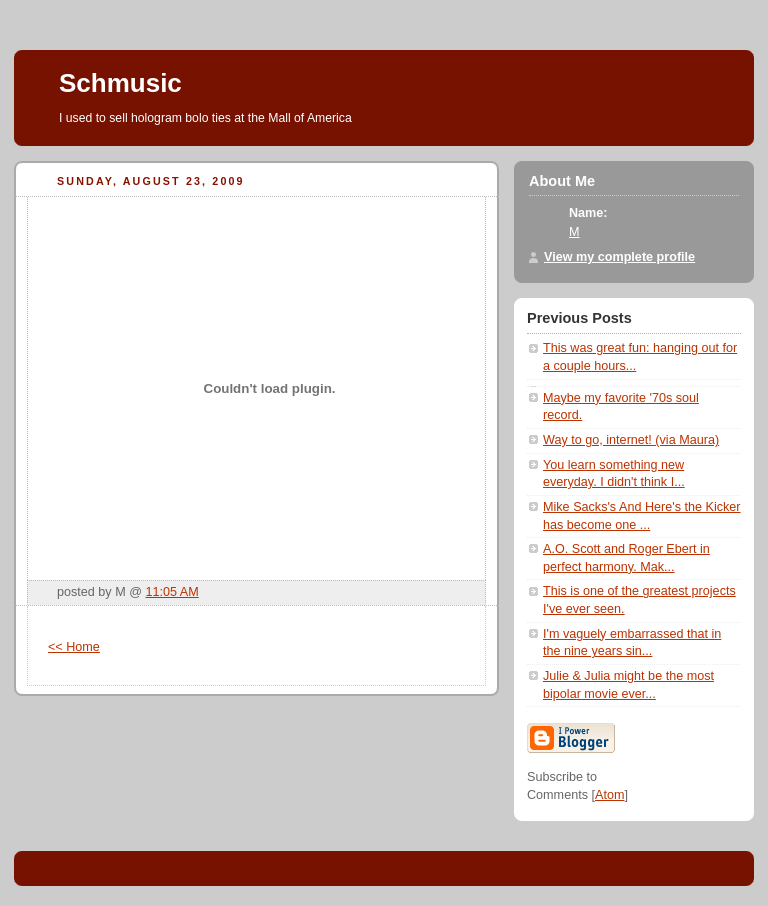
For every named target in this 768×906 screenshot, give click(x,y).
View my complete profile (619, 257)
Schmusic (120, 83)
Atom (609, 795)
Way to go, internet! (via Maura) (631, 440)
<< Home (74, 647)
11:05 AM (172, 592)
